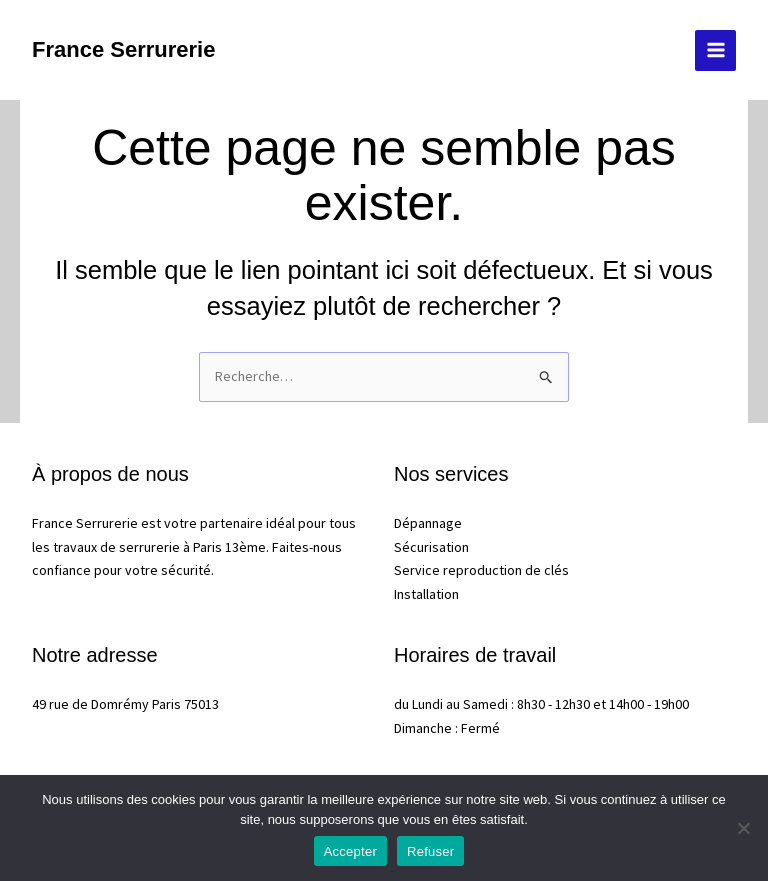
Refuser (430, 851)
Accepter (350, 851)
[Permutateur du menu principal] (715, 50)
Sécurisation (431, 547)
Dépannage (428, 523)
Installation (426, 594)
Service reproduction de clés (481, 570)
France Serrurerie (123, 49)
